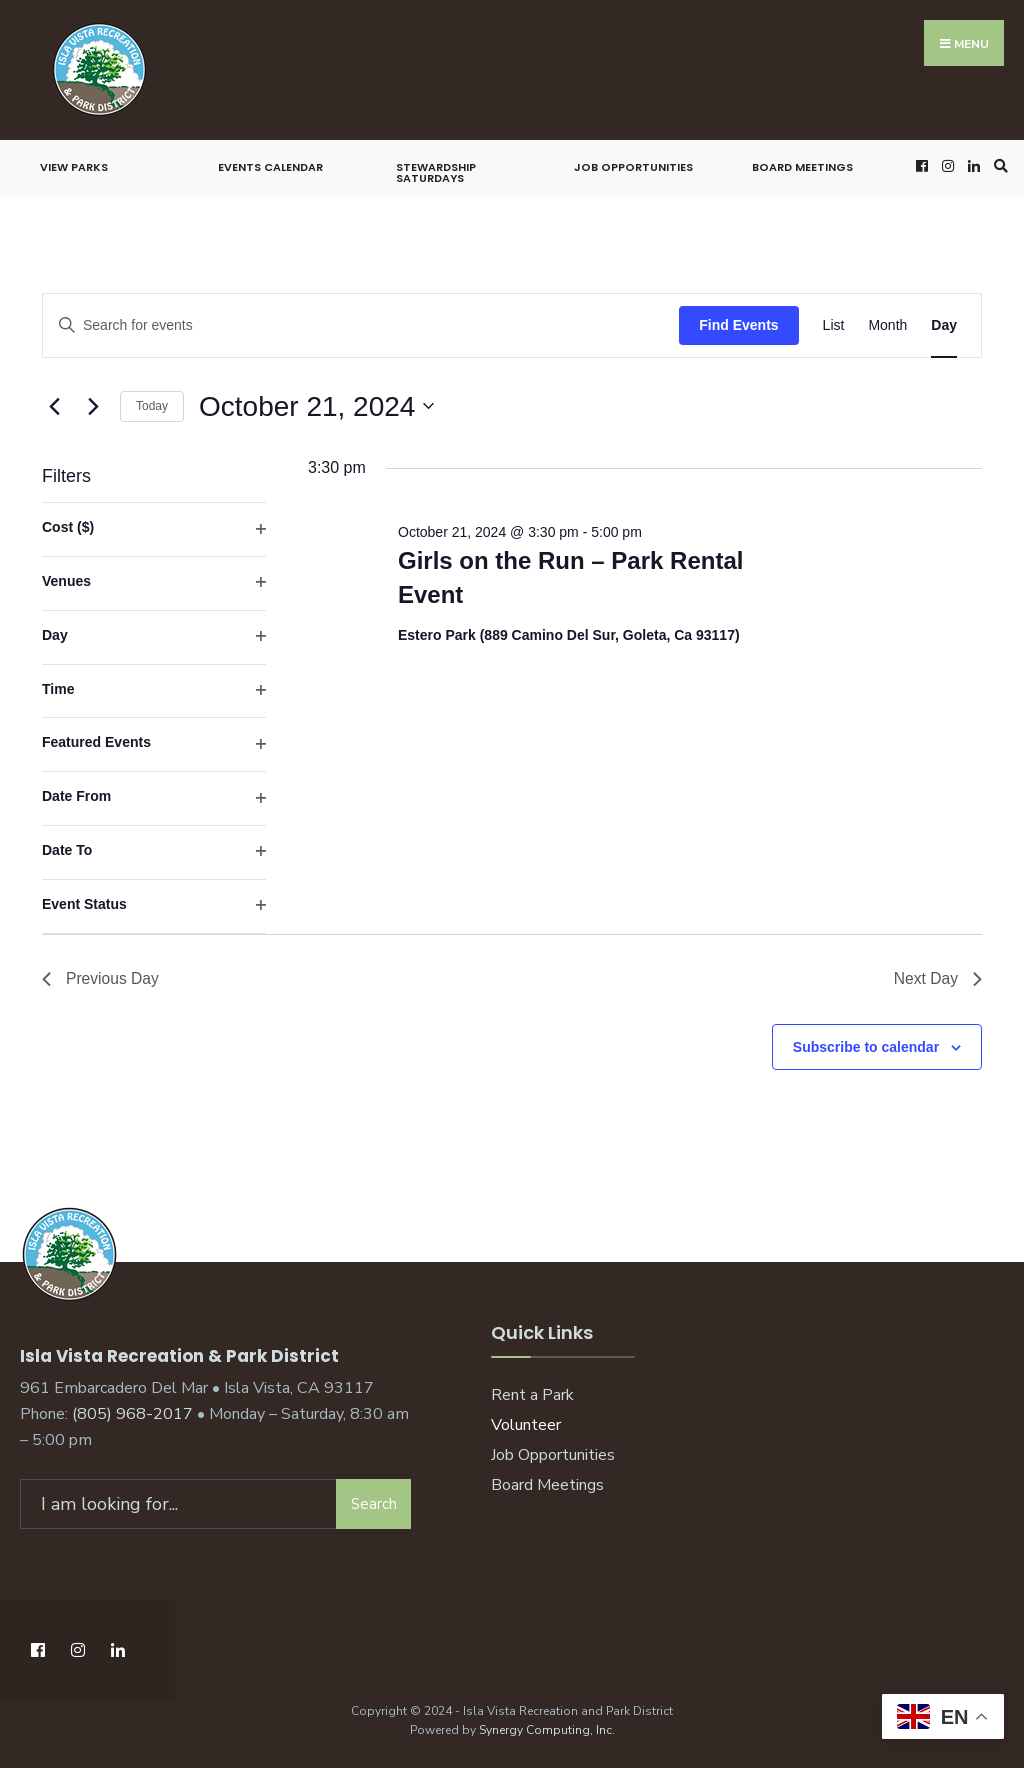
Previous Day (101, 979)
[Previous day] (54, 406)
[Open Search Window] (998, 165)
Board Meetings (802, 167)
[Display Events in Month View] (887, 325)
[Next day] (93, 406)
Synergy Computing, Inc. (547, 1727)
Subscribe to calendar (866, 1048)
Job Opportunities (633, 167)
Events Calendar (270, 167)
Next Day (937, 979)
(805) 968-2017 (132, 1412)
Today (152, 406)
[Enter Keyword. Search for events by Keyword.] (361, 325)
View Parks (74, 167)
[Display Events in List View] (834, 325)
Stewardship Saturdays (436, 172)
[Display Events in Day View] (944, 325)
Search (374, 1501)
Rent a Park (532, 1396)
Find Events (738, 325)
